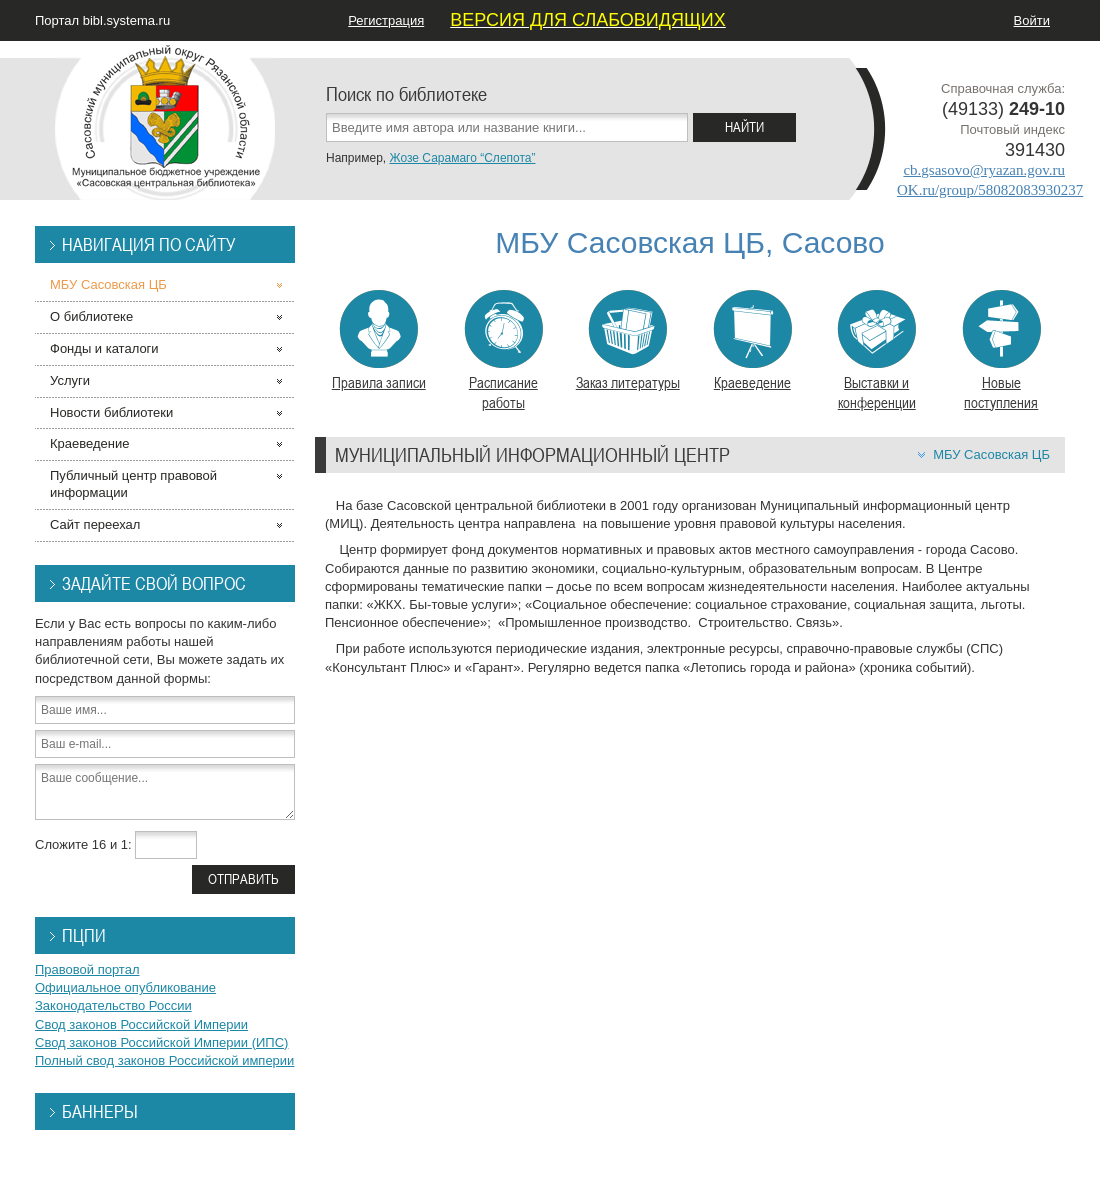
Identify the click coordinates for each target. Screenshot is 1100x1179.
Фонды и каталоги (104, 348)
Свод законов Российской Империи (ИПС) (161, 1042)
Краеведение (752, 341)
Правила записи (379, 341)
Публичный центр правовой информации (133, 484)
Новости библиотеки (111, 412)
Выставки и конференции (876, 351)
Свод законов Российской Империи (141, 1024)
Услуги (70, 380)
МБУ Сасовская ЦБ (991, 454)
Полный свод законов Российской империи (164, 1060)
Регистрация (386, 20)
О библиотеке (91, 316)
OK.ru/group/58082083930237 (990, 190)
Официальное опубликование (125, 987)
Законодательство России (113, 1005)
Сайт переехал (95, 524)
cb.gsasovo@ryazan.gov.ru (984, 170)
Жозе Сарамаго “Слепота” (462, 158)
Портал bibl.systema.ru (102, 20)
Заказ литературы (628, 341)
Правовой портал (87, 969)
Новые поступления (1001, 351)
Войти (1032, 20)
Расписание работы (503, 351)
